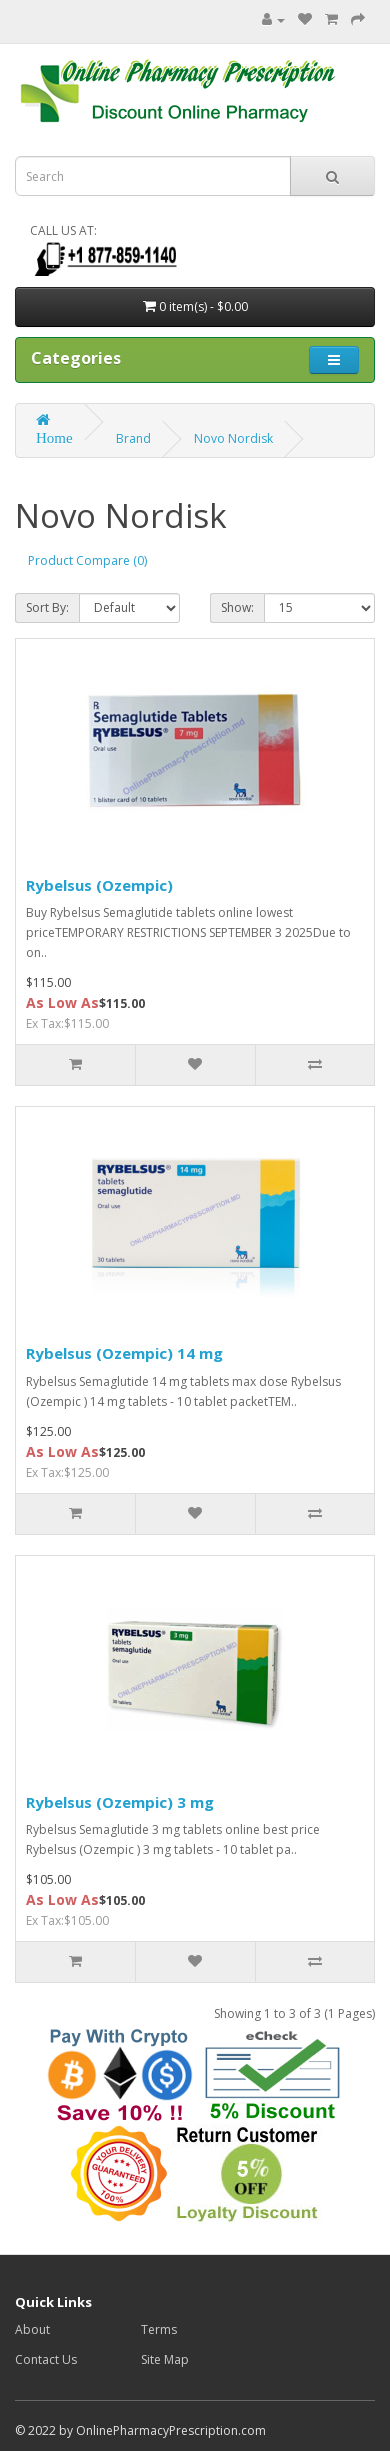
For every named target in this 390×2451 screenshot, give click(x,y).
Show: (237, 607)
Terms (159, 2329)
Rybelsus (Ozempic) (99, 885)
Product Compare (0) (87, 560)
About (32, 2329)
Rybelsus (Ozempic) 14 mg (124, 1353)
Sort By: (47, 607)
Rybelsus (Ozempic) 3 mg (120, 1802)
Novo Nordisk (233, 438)
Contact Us (46, 2359)
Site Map (165, 2359)
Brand (133, 438)
